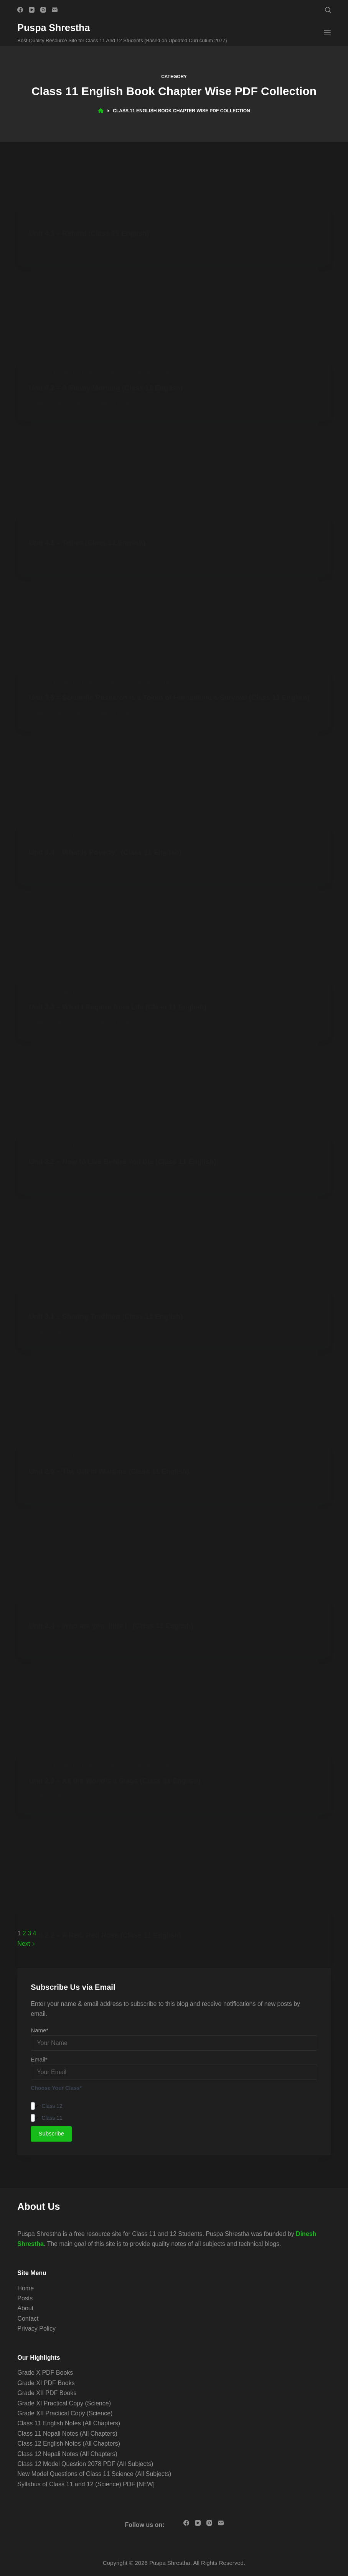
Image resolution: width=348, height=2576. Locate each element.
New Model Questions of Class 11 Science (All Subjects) (94, 2474)
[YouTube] (32, 10)
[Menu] (327, 32)
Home (25, 2288)
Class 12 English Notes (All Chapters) (68, 2443)
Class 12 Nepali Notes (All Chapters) (67, 2454)
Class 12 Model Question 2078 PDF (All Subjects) (85, 2464)
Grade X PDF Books (45, 2372)
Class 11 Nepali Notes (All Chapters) (67, 2433)
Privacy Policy (36, 2328)
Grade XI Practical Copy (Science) (64, 2403)
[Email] (55, 10)
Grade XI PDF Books (45, 2383)
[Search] (328, 10)
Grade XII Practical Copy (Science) (64, 2413)
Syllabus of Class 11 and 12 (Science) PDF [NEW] (85, 2484)
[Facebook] (20, 10)
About (25, 2308)
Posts (25, 2298)
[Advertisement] (173, 277)
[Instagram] (43, 10)
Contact (27, 2318)
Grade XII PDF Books (46, 2393)
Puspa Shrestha (53, 27)
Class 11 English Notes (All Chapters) (68, 2423)
